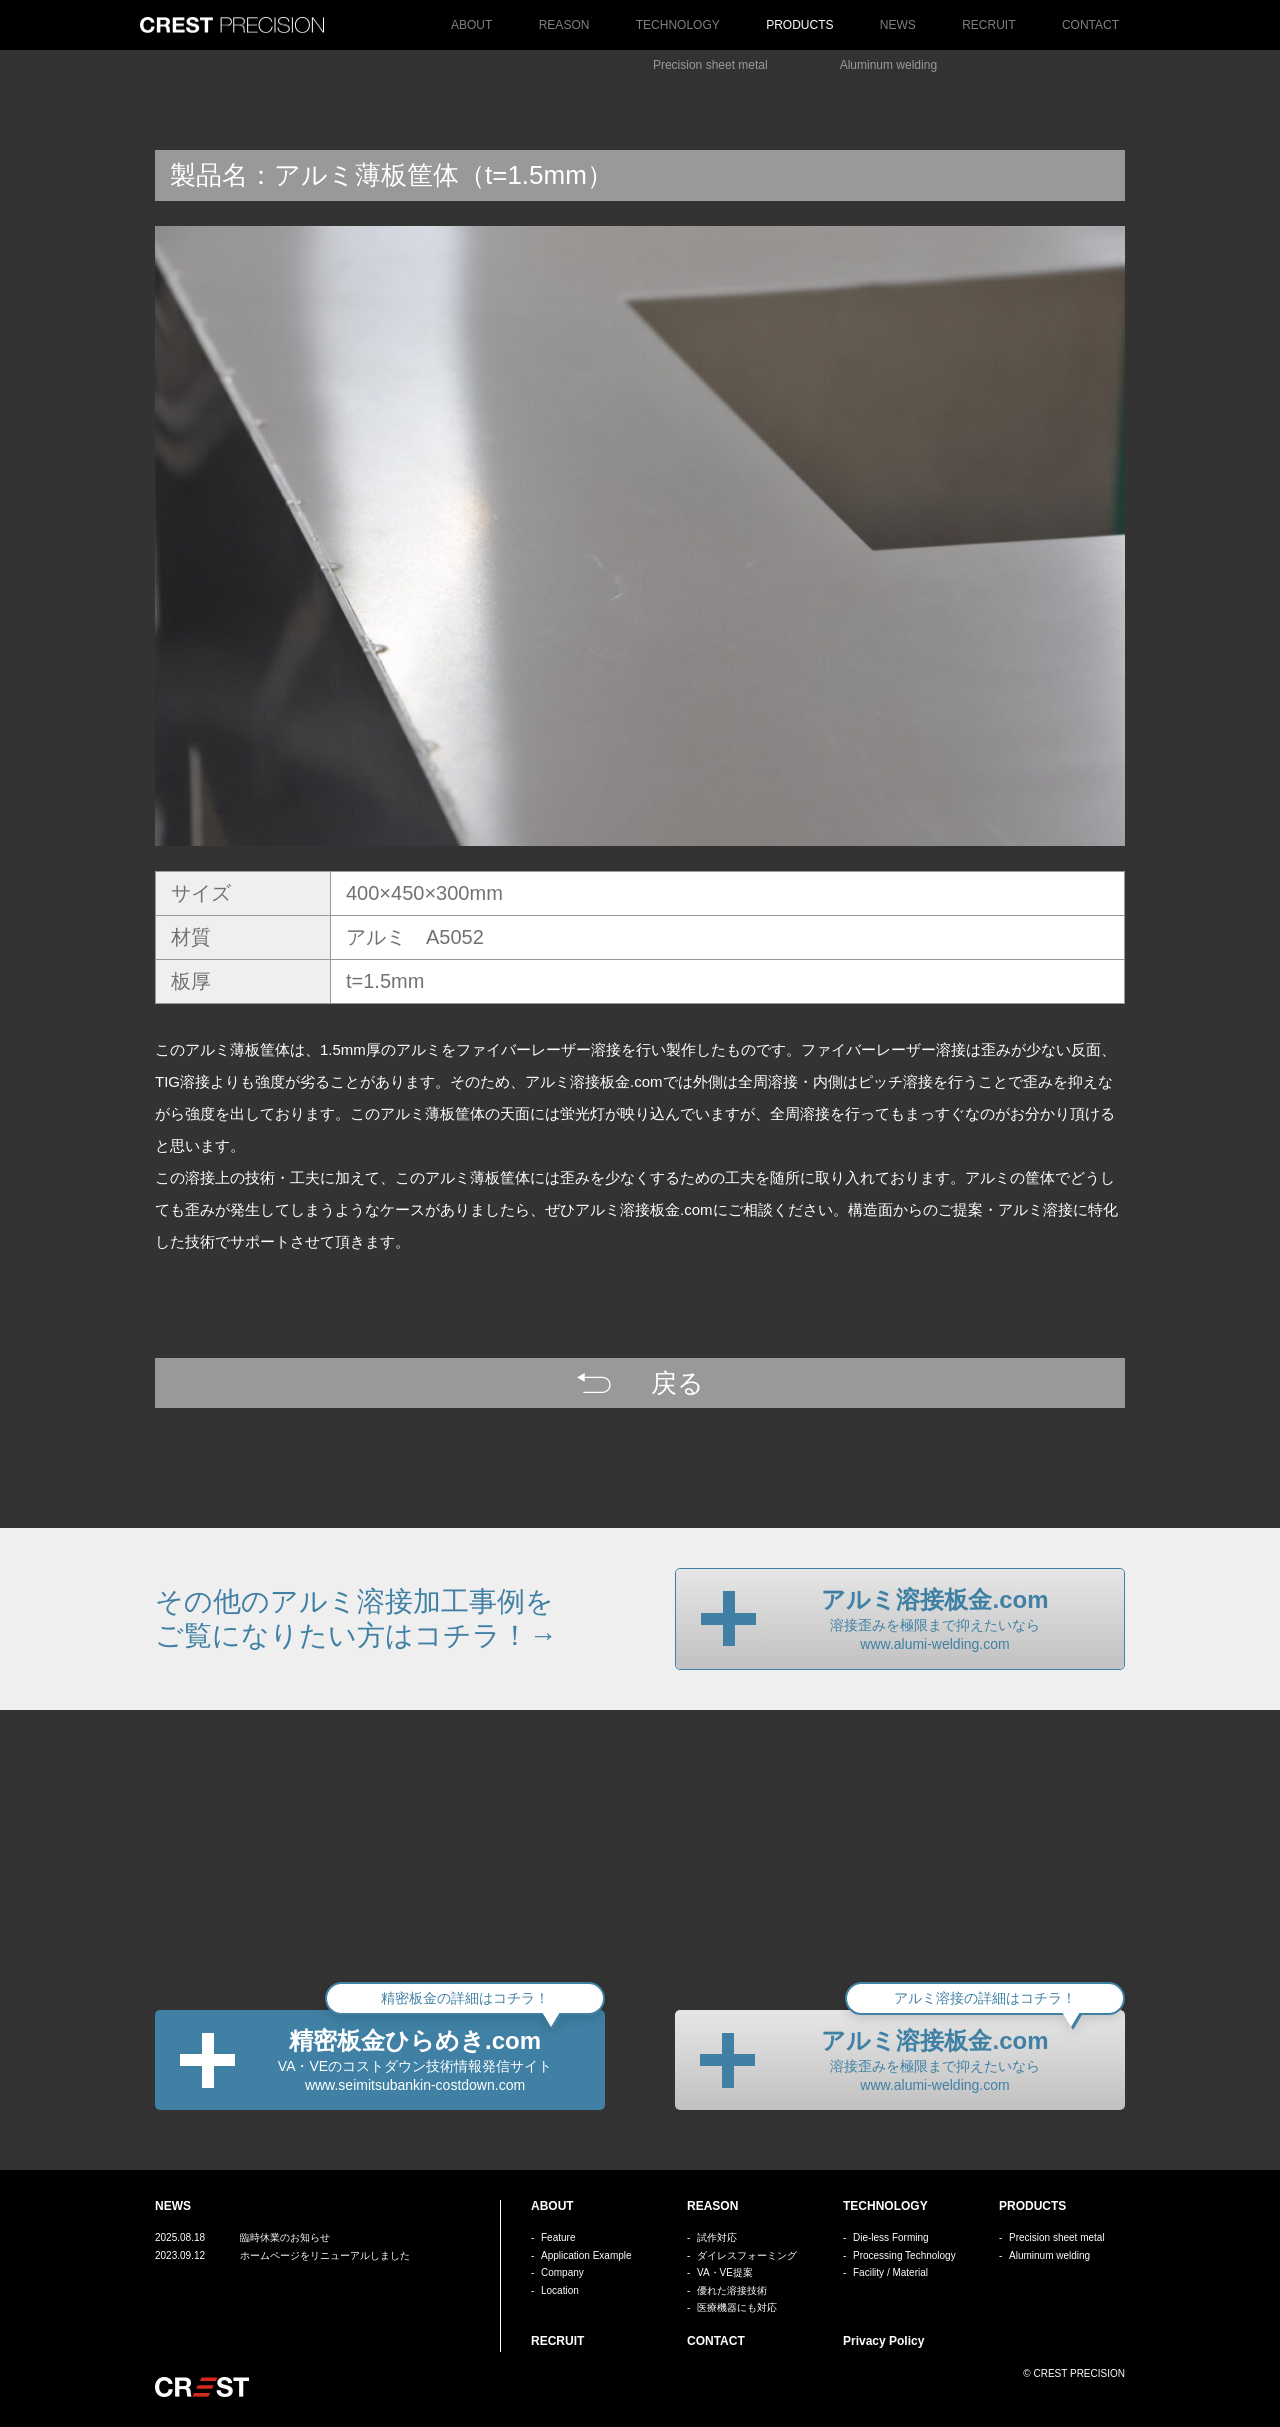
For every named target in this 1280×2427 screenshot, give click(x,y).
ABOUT (471, 25)
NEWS (898, 25)
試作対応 (717, 2237)
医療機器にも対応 (737, 2307)
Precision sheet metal (710, 65)
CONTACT (1090, 25)
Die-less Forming (891, 2237)
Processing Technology (904, 2255)
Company (562, 2272)
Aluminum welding (888, 65)
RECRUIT (988, 25)
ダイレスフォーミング (747, 2255)
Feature (558, 2237)
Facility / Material (890, 2272)
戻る (677, 1383)
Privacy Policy (883, 2341)
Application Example (586, 2255)
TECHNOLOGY (678, 25)
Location (560, 2290)
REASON (564, 25)
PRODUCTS (799, 25)
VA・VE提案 (725, 2272)
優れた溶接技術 (732, 2290)
